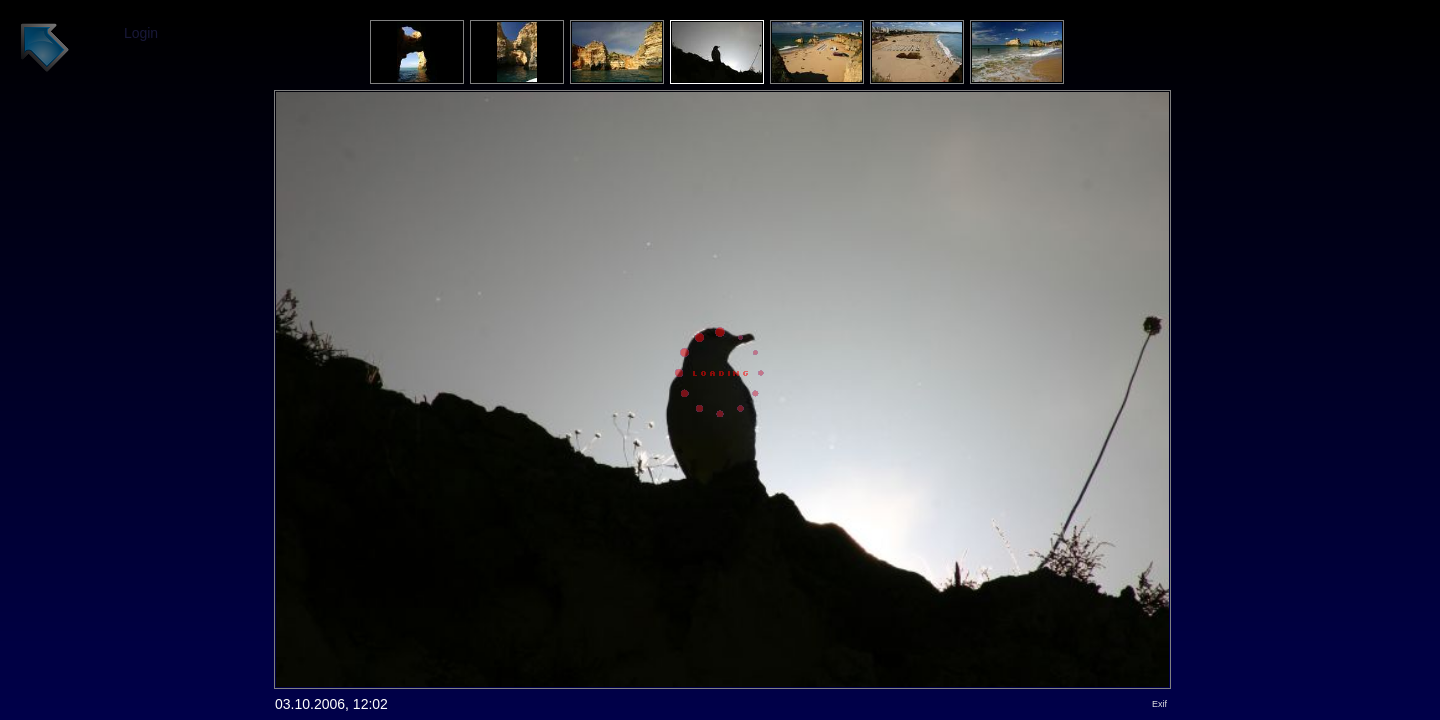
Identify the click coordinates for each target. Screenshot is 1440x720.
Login (141, 33)
